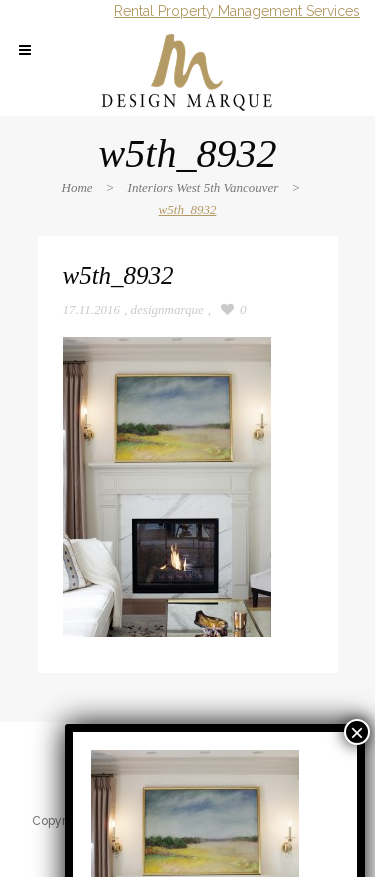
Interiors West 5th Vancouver (203, 187)
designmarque (167, 309)
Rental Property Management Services (237, 11)
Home (77, 187)
